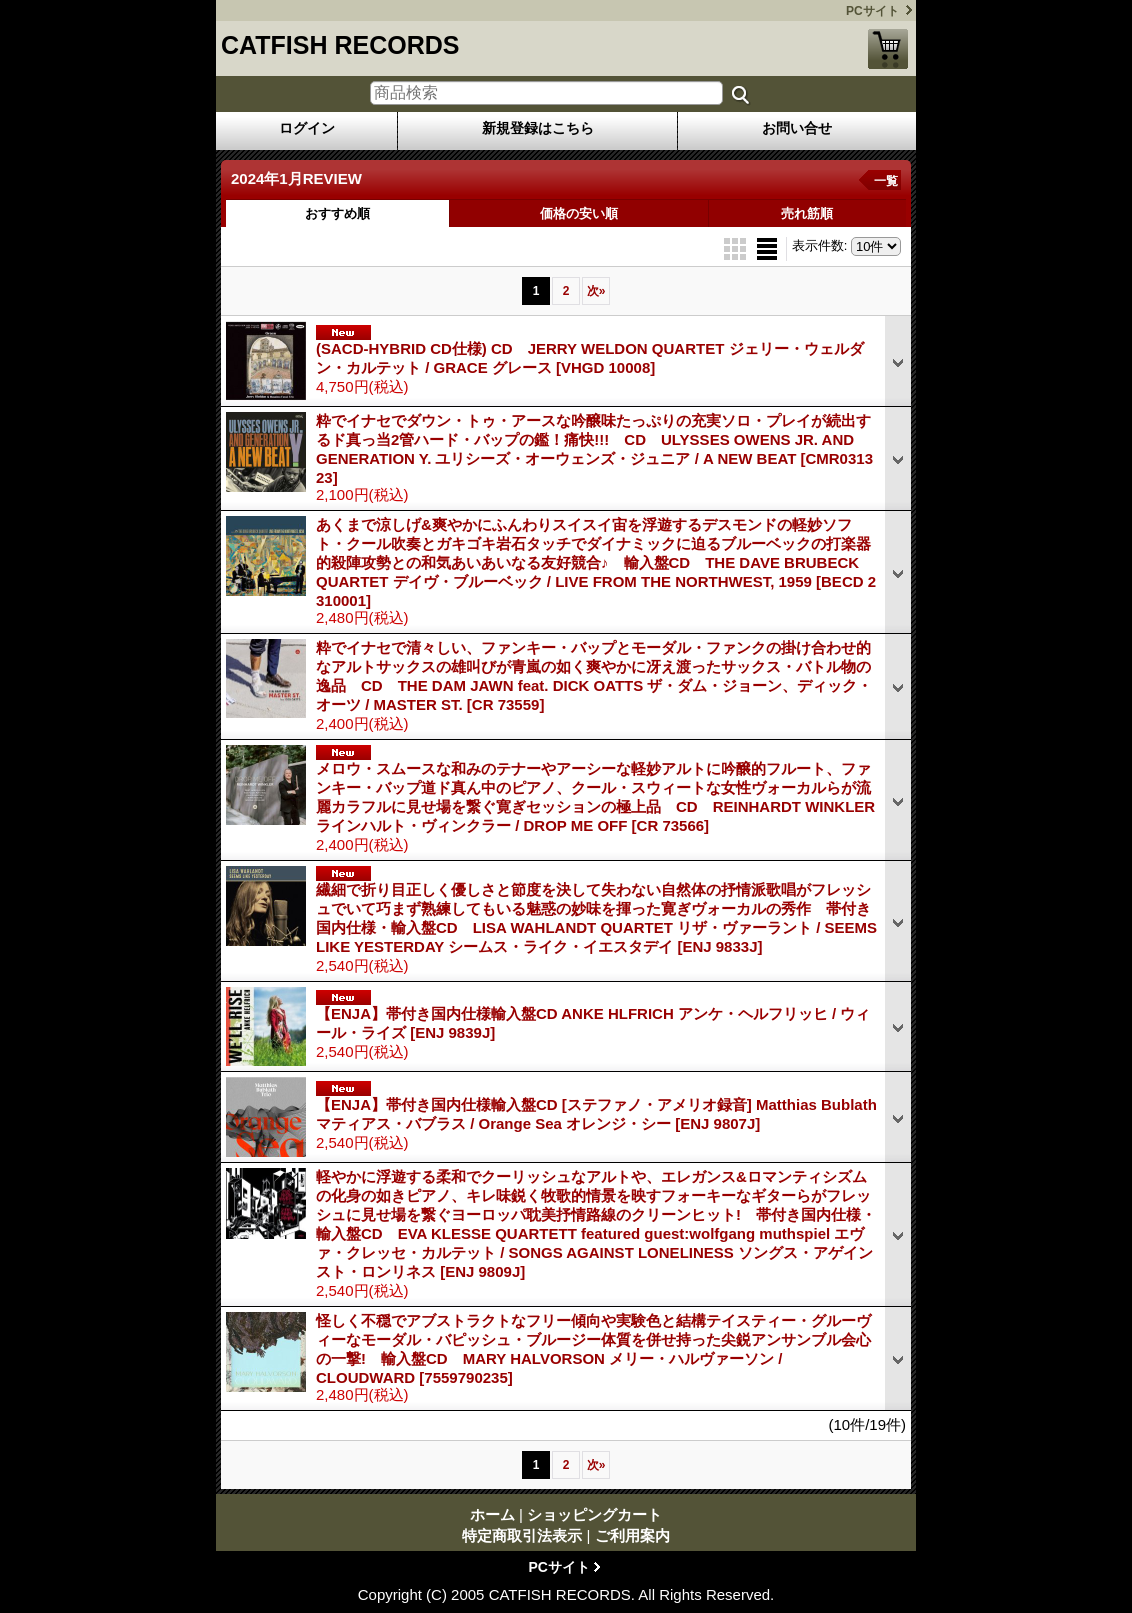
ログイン (307, 128)
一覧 (886, 181)
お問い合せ (797, 128)
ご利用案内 (632, 1535)
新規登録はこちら (538, 128)
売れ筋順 (807, 213)
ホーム (492, 1514)
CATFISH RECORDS (340, 45)
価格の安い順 (579, 213)
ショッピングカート (888, 49)
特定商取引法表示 (522, 1535)
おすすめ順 (337, 213)
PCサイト (872, 11)
